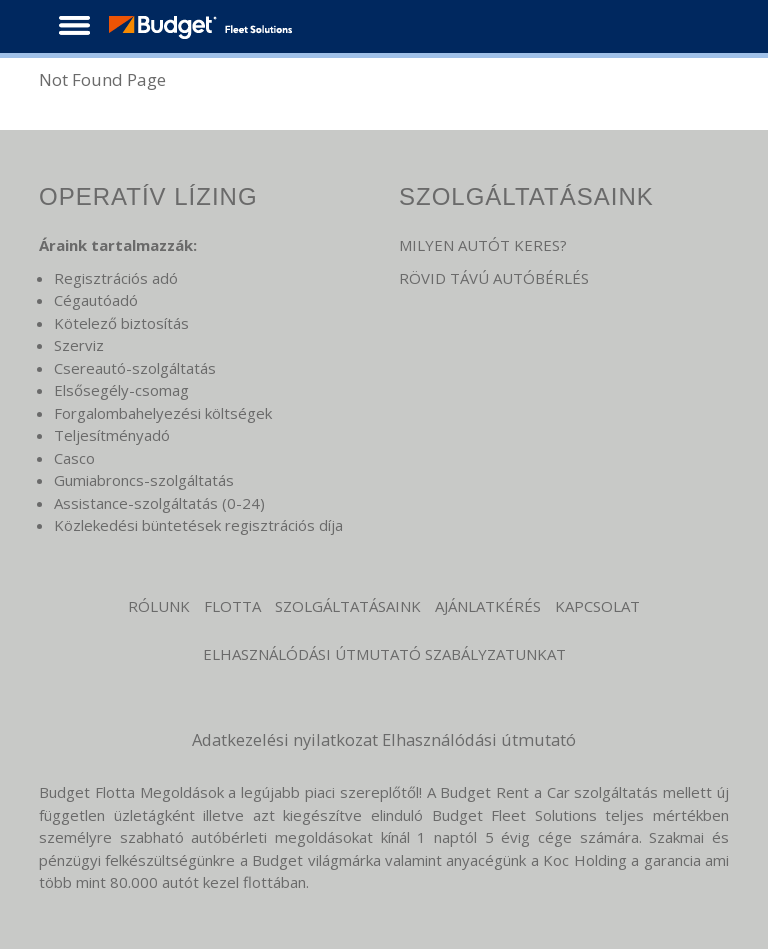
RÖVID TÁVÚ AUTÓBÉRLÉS (494, 278)
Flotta (232, 606)
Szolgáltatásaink (348, 606)
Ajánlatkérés (488, 606)
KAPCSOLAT (597, 606)
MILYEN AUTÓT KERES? (483, 245)
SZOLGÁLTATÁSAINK (526, 196)
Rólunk (159, 606)
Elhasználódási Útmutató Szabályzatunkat (384, 654)
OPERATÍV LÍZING (148, 196)
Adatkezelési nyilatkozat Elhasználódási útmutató (384, 739)
